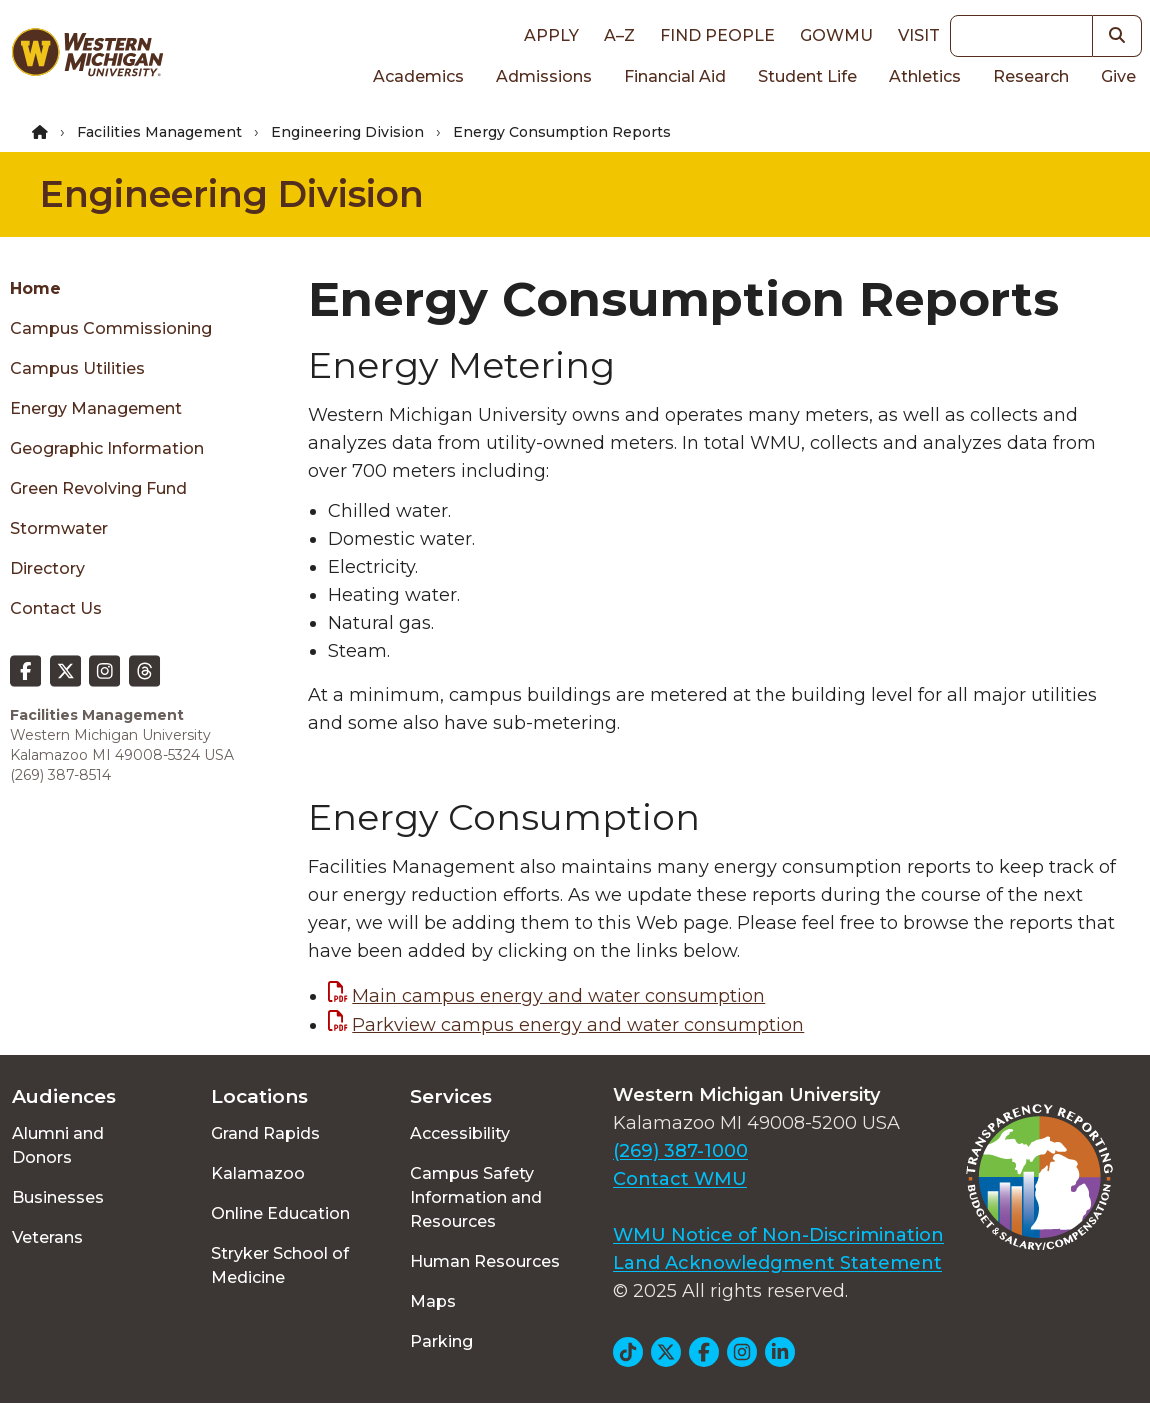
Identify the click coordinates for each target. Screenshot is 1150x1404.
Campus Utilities (77, 368)
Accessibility (460, 1133)
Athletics (925, 76)
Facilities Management (159, 132)
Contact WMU (680, 1179)
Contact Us (56, 608)
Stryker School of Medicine (280, 1265)
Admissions (544, 76)
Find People (717, 35)
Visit (919, 35)
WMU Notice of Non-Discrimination (778, 1235)
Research (1031, 76)
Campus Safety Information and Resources (476, 1197)
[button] (1117, 36)
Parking (441, 1341)
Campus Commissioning (111, 328)
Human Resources (485, 1261)
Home (35, 288)
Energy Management (96, 408)
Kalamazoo (258, 1173)
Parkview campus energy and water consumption (578, 1025)
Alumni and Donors (58, 1145)
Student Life (807, 76)
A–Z (619, 35)
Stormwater (59, 528)
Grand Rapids (265, 1133)
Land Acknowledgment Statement (777, 1263)
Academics (418, 76)
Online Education (280, 1213)
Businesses (58, 1197)
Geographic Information (107, 448)
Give (1118, 76)
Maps (433, 1301)
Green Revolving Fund (98, 488)
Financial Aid (675, 76)
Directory (47, 568)
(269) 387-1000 (680, 1151)
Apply (551, 35)
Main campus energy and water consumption (558, 996)
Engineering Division (347, 132)
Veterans (47, 1237)
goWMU (836, 35)
